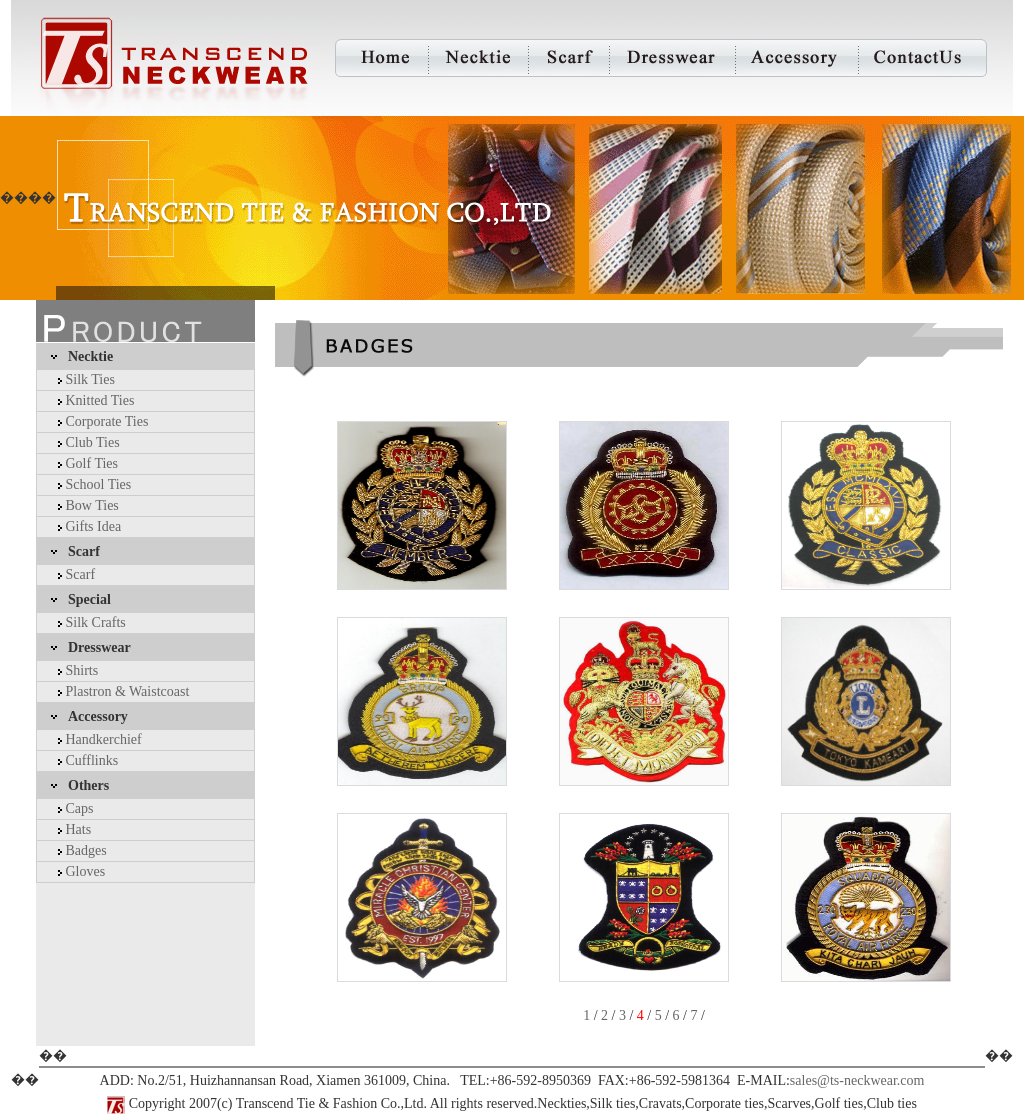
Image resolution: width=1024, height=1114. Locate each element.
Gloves (86, 871)
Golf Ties (92, 463)
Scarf (81, 574)
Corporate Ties (107, 421)
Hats (79, 829)
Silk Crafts (96, 622)
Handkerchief (104, 739)
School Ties (99, 484)
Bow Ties (92, 505)
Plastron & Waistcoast (128, 691)
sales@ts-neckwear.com (857, 1080)
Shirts (82, 670)
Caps (80, 808)
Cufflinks (92, 760)
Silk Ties (90, 379)
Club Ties (93, 442)
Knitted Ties (100, 400)
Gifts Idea (94, 526)
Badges (86, 850)
